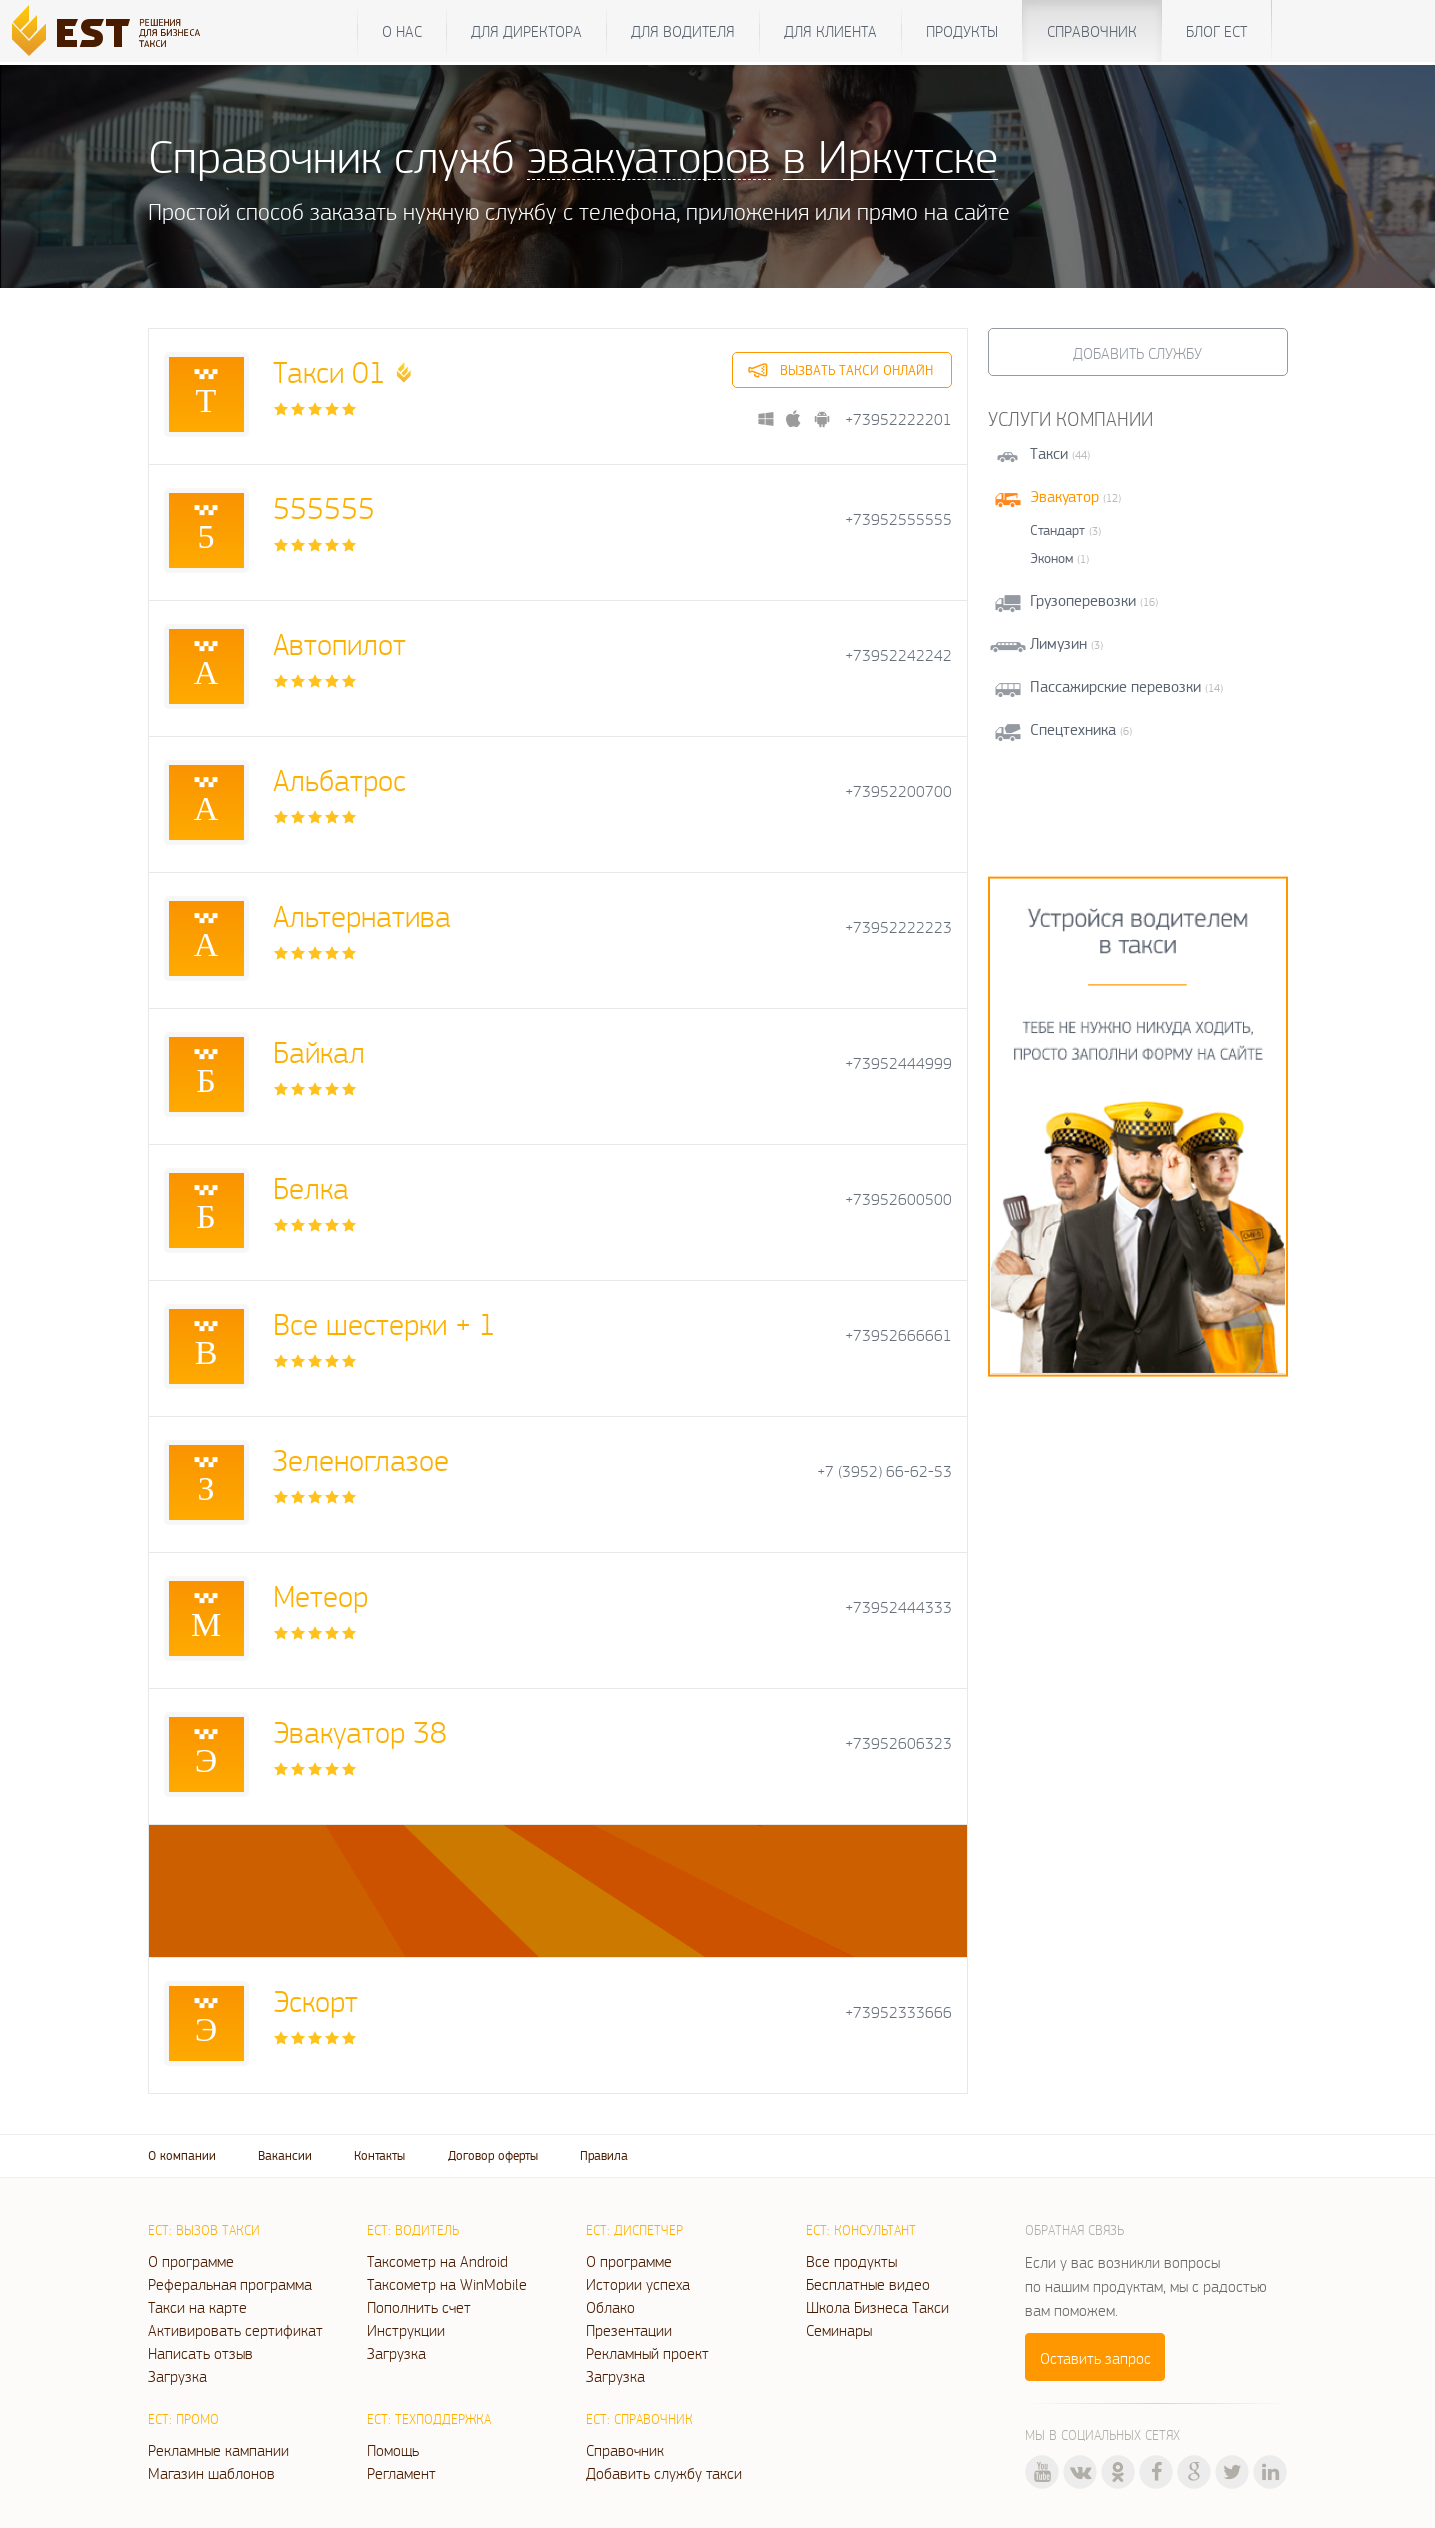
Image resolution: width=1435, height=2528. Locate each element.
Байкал (319, 1051)
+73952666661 (898, 1335)
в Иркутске (890, 155)
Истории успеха (638, 2284)
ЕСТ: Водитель (413, 2230)
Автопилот (339, 643)
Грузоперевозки (1083, 600)
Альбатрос (339, 779)
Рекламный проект (647, 2353)
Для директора (526, 31)
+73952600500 (898, 1199)
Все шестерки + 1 (384, 1323)
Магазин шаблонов (211, 2473)
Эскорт (315, 2000)
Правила (604, 2155)
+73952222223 (898, 927)
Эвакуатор (1064, 496)
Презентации (629, 2330)
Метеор (320, 1595)
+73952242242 (898, 655)
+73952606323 (898, 1743)
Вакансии (285, 2155)
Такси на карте (197, 2307)
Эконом (1051, 558)
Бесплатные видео (868, 2284)
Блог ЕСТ (1216, 31)
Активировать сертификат (235, 2330)
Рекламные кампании (218, 2450)
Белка (311, 1187)
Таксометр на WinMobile (447, 2284)
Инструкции (406, 2330)
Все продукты (851, 2261)
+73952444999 (898, 1063)
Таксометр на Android (437, 2261)
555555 (324, 507)
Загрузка (177, 2376)
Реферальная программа (230, 2284)
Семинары (839, 2330)
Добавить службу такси (664, 2473)
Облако (610, 2307)
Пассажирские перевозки (1115, 686)
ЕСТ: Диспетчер (634, 2230)
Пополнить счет (419, 2307)
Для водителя (683, 31)
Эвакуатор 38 (360, 1731)
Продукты (962, 31)
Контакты (379, 2155)
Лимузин (1058, 643)
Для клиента (830, 31)
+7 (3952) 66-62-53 (884, 1471)
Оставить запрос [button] (1095, 2358)
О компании (182, 2155)
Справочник (1092, 31)
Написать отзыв (200, 2353)
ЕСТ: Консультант (861, 2230)
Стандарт (1057, 530)
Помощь (393, 2450)
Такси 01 (329, 371)
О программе (191, 2261)
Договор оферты (493, 2155)
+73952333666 (898, 2012)
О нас (402, 31)
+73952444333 (898, 1607)
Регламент (401, 2473)
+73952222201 (898, 419)
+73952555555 (898, 519)
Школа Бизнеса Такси (877, 2307)
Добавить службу (1137, 353)
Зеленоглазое (361, 1459)
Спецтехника (1073, 729)
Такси (1049, 453)
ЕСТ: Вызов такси (204, 2230)
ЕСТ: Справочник (639, 2419)
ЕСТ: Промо (183, 2419)
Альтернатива (362, 915)
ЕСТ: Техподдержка (429, 2419)
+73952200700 (898, 791)
